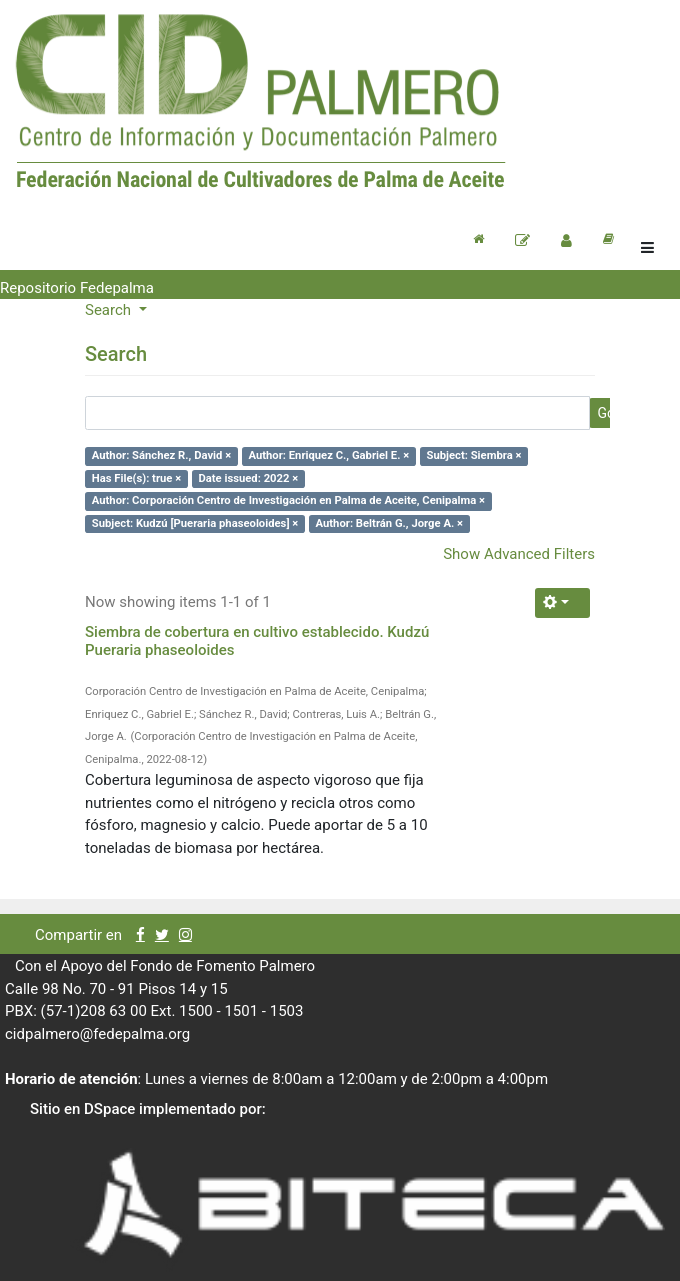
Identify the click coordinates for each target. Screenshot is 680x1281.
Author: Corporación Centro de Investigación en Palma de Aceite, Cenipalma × (288, 500)
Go (606, 413)
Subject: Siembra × (473, 455)
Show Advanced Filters (519, 554)
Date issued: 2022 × (248, 478)
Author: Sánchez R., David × (161, 455)
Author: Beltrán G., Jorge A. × (389, 523)
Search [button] (110, 310)
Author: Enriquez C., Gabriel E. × (328, 455)
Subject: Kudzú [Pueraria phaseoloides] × (195, 523)
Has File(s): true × (136, 478)
